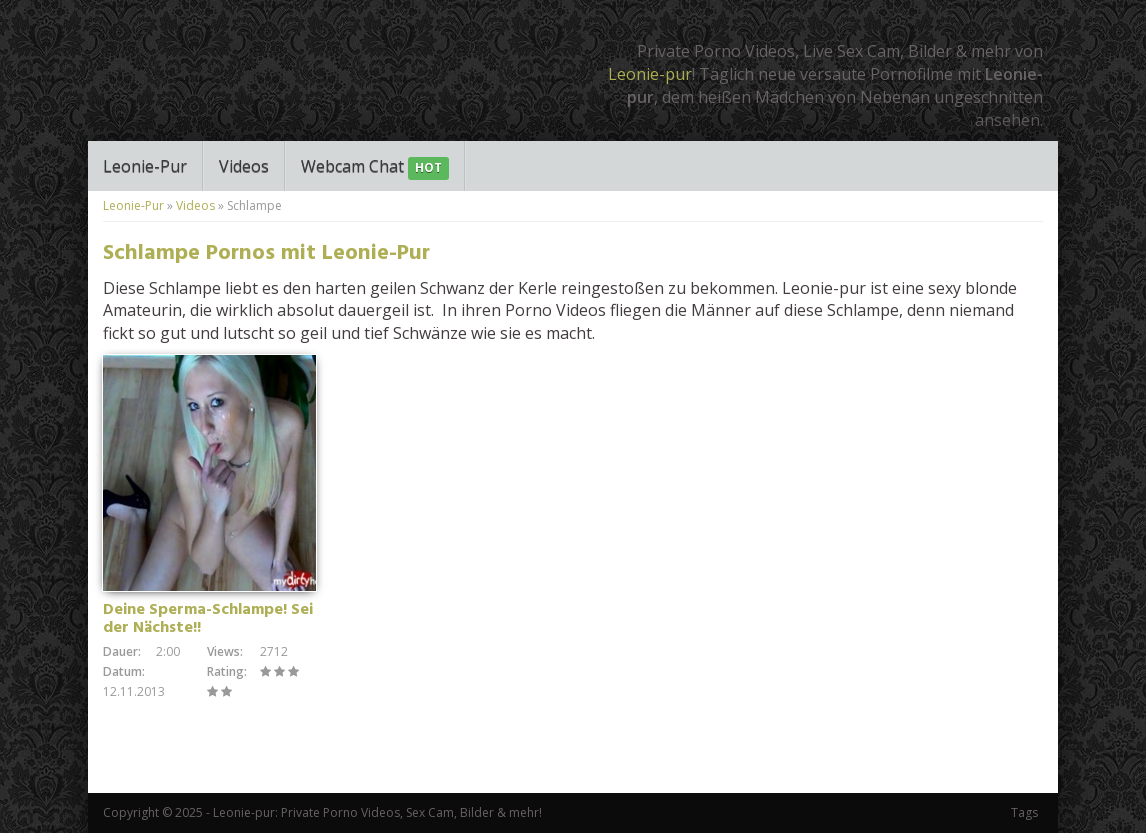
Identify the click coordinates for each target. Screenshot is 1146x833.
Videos (244, 166)
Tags (1024, 812)
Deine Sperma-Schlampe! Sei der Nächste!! (208, 619)
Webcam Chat (375, 167)
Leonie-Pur (145, 166)
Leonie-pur (650, 74)
